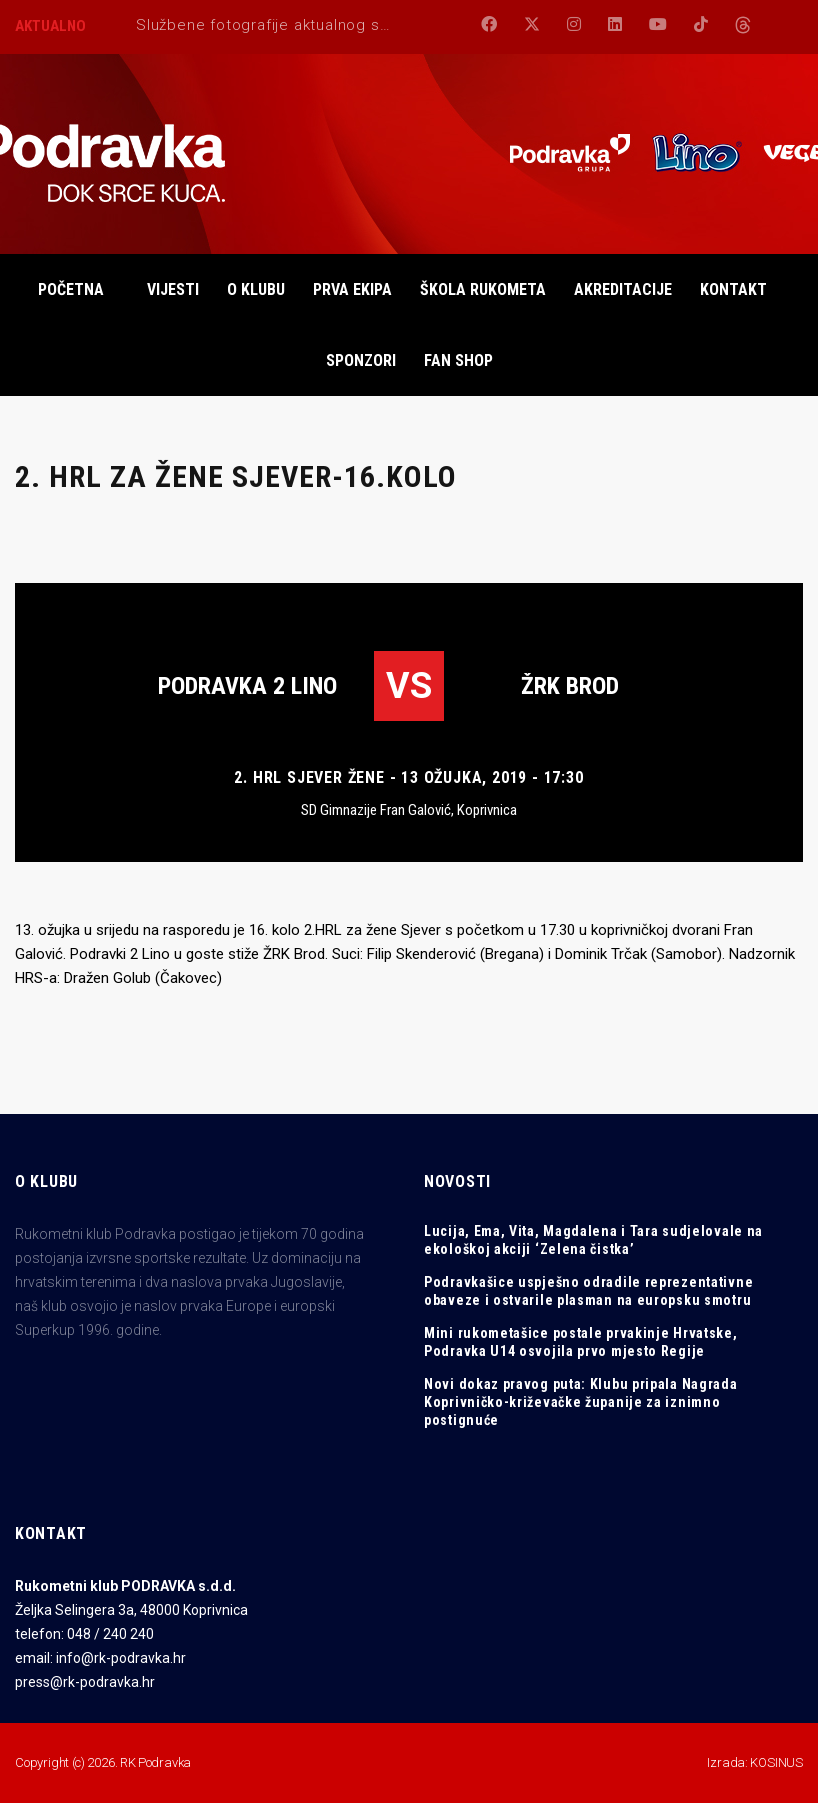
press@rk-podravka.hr (85, 1682)
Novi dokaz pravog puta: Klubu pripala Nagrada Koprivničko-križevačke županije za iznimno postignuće (581, 1402)
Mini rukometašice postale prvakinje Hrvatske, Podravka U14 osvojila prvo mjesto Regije (581, 1342)
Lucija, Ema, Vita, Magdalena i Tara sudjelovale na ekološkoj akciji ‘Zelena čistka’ (593, 1240)
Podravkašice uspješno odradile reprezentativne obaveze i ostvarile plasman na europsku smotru (588, 1291)
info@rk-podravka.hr (121, 1658)
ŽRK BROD (570, 686)
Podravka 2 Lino (247, 686)
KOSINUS (776, 1762)
